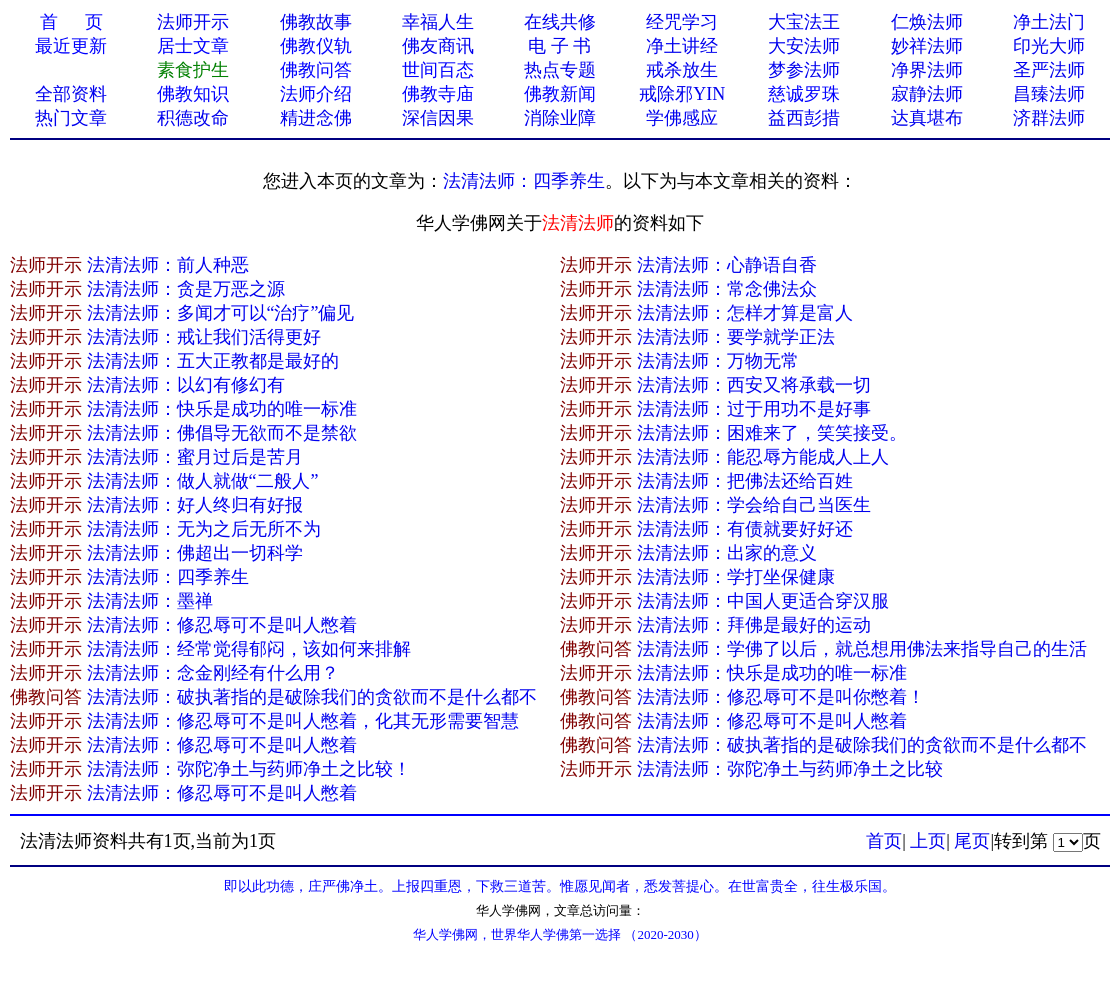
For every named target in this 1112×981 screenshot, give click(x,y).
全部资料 (71, 94)
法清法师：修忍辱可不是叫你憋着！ (781, 697)
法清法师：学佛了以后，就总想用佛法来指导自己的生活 (862, 649)
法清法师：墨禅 (150, 601)
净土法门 (1049, 22)
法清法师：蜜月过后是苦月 (195, 457)
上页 (928, 841)
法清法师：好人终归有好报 (195, 505)
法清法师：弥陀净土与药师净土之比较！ (249, 769)
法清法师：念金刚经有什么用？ (213, 673)
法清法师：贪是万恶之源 (186, 289)
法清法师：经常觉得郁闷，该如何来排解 (249, 649)
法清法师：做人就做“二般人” (203, 481)
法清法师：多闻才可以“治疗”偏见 (221, 313)
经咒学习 (682, 22)
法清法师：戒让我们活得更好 (204, 337)
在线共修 (560, 22)
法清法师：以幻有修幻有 (186, 385)
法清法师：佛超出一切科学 (195, 553)
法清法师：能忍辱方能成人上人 (763, 457)
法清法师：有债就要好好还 (745, 529)
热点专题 (560, 70)
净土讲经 (682, 46)
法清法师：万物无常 (718, 361)
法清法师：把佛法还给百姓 (745, 481)
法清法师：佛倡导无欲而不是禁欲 (222, 433)
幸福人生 (438, 22)
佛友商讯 (438, 46)
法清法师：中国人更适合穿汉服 (763, 601)
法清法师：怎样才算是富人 (745, 313)
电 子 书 (559, 46)
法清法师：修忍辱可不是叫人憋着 (222, 625)
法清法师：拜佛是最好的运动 (754, 625)
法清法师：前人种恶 (168, 265)
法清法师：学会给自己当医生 (754, 505)
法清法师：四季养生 (524, 181)
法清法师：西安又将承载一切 (754, 385)
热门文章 (71, 118)
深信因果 (438, 118)
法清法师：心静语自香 (727, 265)
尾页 (972, 841)
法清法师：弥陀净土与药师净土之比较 (790, 769)
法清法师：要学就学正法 (736, 337)
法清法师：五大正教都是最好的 (213, 361)
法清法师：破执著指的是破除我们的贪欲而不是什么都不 (312, 697)
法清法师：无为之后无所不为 (204, 529)
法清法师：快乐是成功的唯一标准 (222, 409)
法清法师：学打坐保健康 (736, 577)
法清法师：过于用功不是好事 (754, 409)
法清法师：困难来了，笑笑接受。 (772, 433)
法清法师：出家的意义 (727, 553)
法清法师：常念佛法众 (727, 289)
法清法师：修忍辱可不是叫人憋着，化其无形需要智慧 (303, 721)
